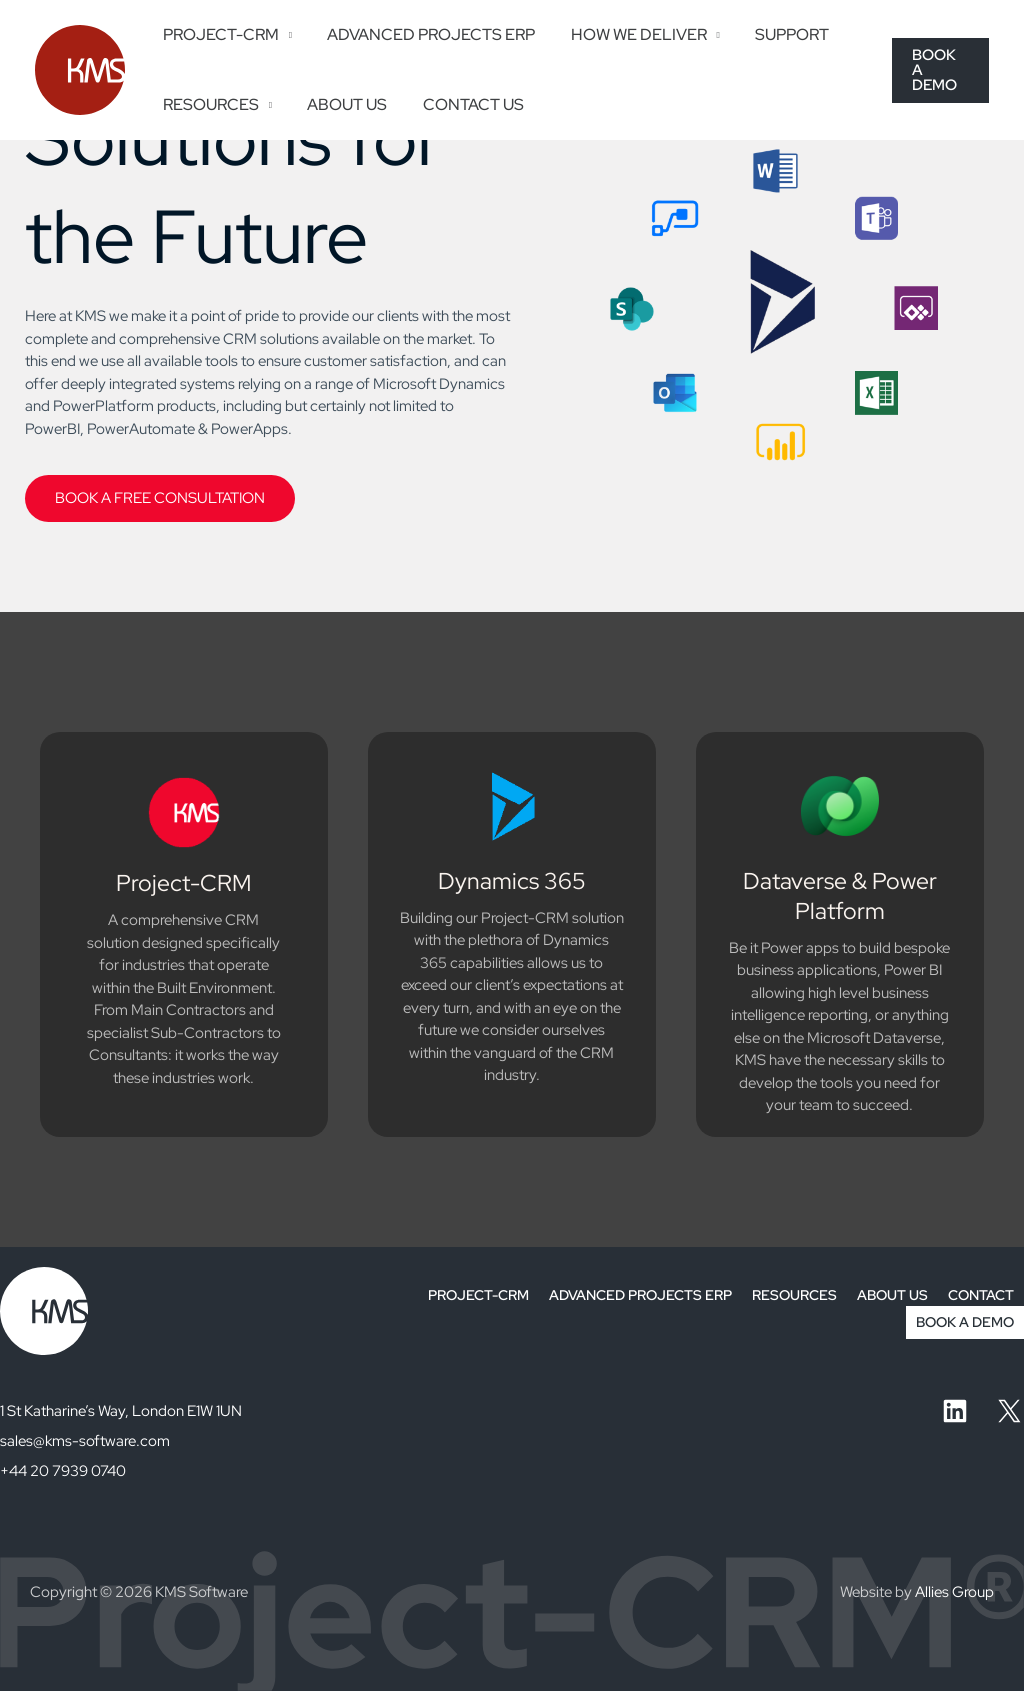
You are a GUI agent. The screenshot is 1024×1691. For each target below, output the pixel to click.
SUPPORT (781, 34)
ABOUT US (342, 104)
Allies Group (954, 1592)
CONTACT (981, 1295)
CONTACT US (464, 104)
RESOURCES (209, 104)
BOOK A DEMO (965, 1322)
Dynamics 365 (512, 881)
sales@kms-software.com (85, 1441)
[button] (939, 70)
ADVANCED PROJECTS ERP (426, 34)
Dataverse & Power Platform (840, 896)
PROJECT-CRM (219, 34)
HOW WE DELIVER (630, 34)
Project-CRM (183, 883)
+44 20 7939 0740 (63, 1471)
